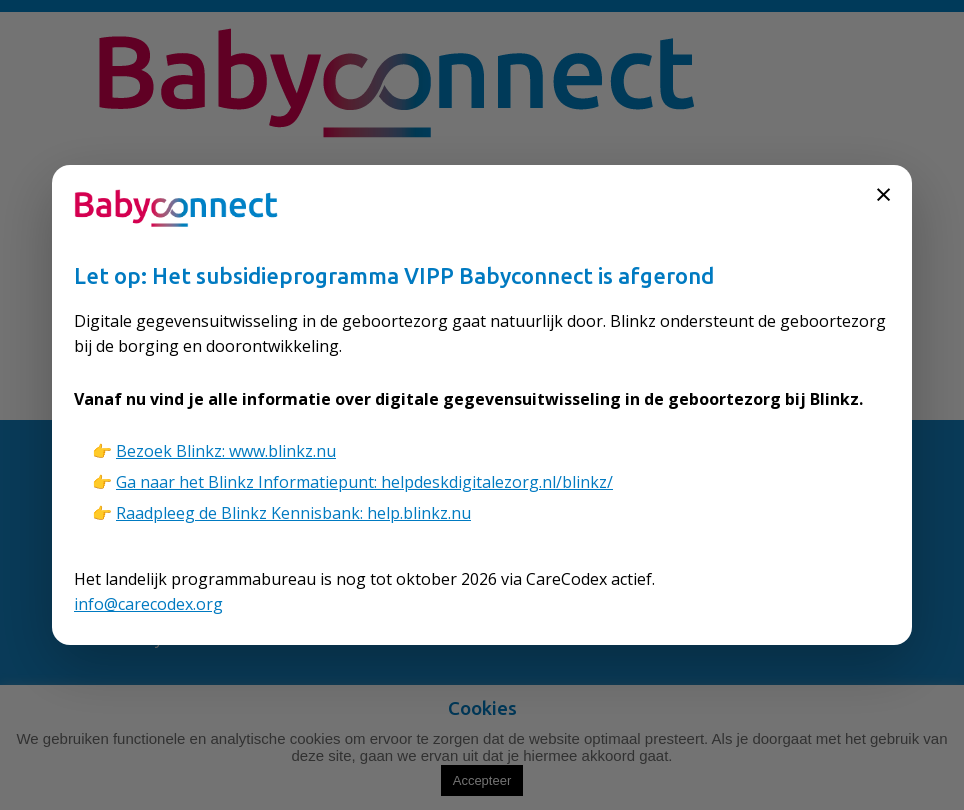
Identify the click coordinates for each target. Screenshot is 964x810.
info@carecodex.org (148, 604)
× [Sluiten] (883, 193)
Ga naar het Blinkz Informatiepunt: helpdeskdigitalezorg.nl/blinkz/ (364, 482)
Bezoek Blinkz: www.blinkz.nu (226, 451)
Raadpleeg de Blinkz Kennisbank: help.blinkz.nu (293, 513)
